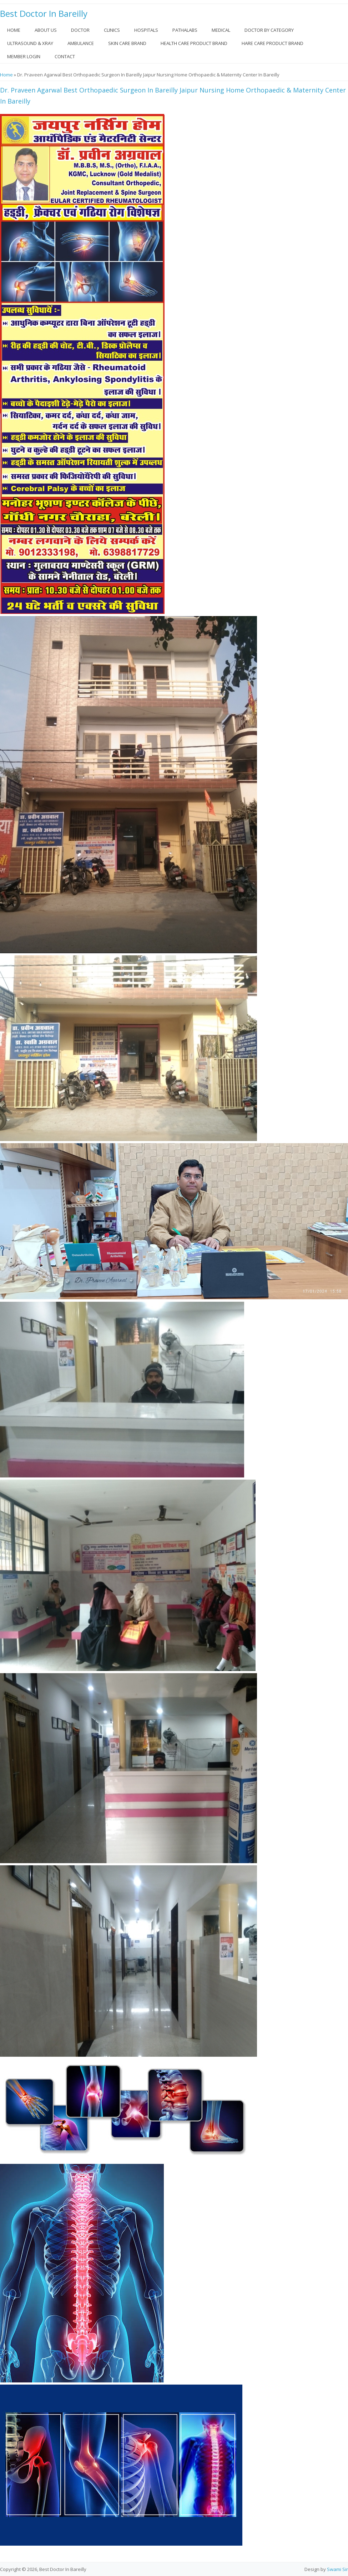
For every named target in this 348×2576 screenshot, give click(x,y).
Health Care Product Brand (194, 43)
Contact (65, 56)
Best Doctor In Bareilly (43, 14)
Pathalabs (184, 30)
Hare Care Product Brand (272, 43)
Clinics (112, 30)
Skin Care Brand (127, 43)
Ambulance (80, 43)
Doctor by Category (269, 30)
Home (13, 30)
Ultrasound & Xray (30, 43)
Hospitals (146, 30)
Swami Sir (337, 2569)
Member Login (23, 56)
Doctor (80, 30)
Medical (221, 30)
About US (46, 30)
